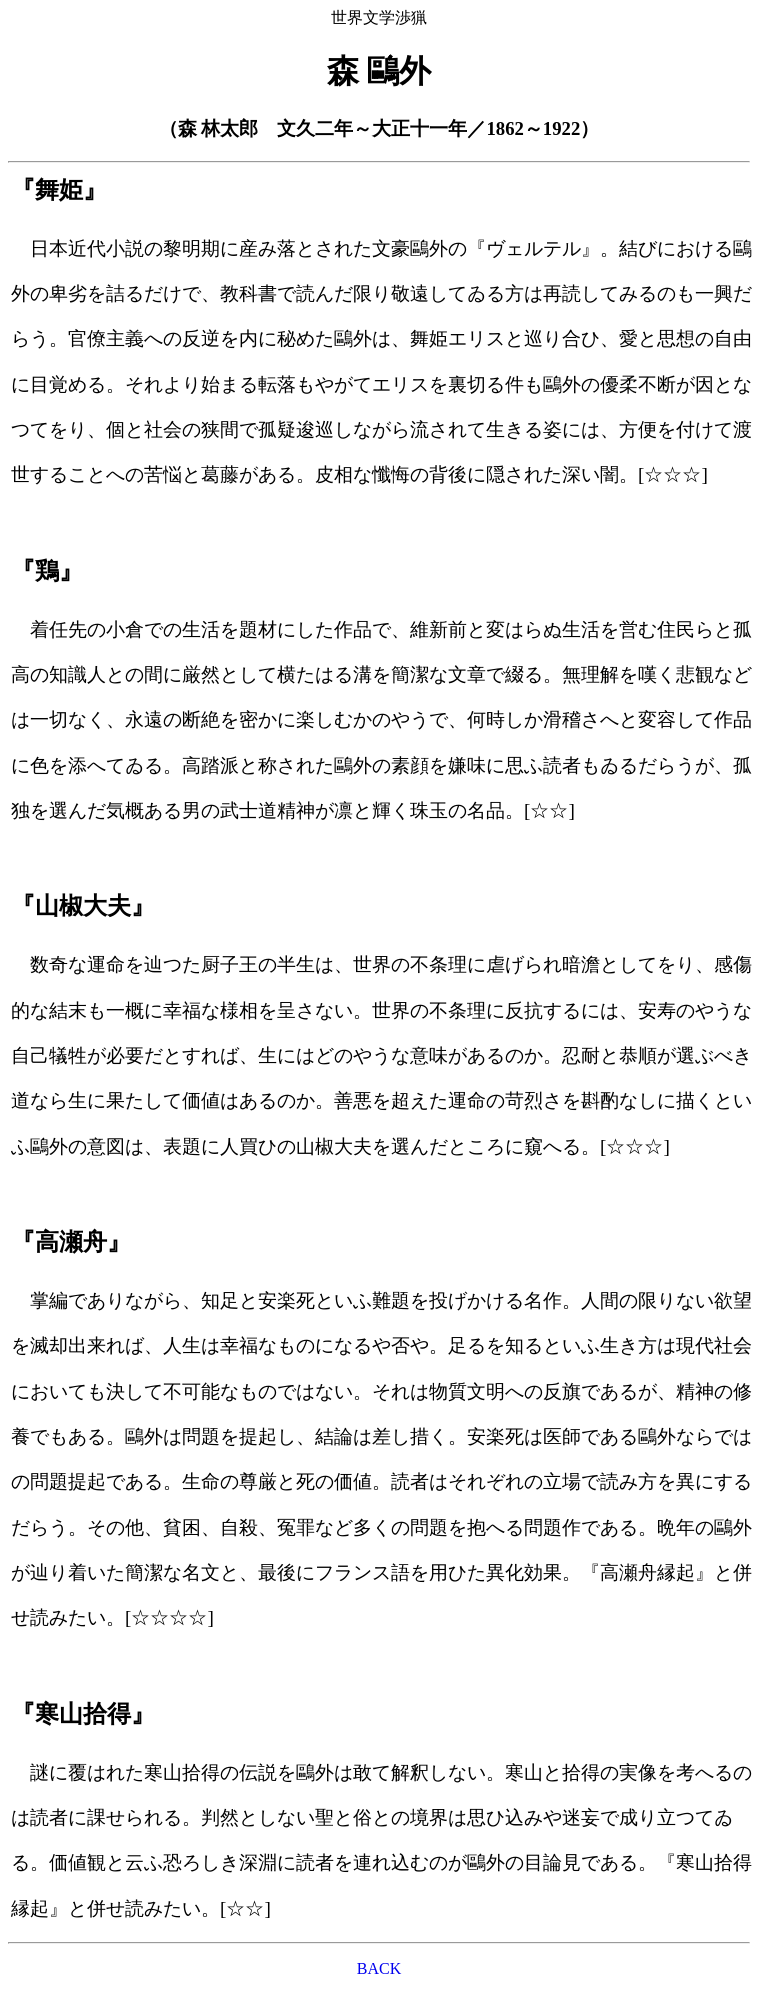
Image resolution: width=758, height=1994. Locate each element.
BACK (379, 1968)
